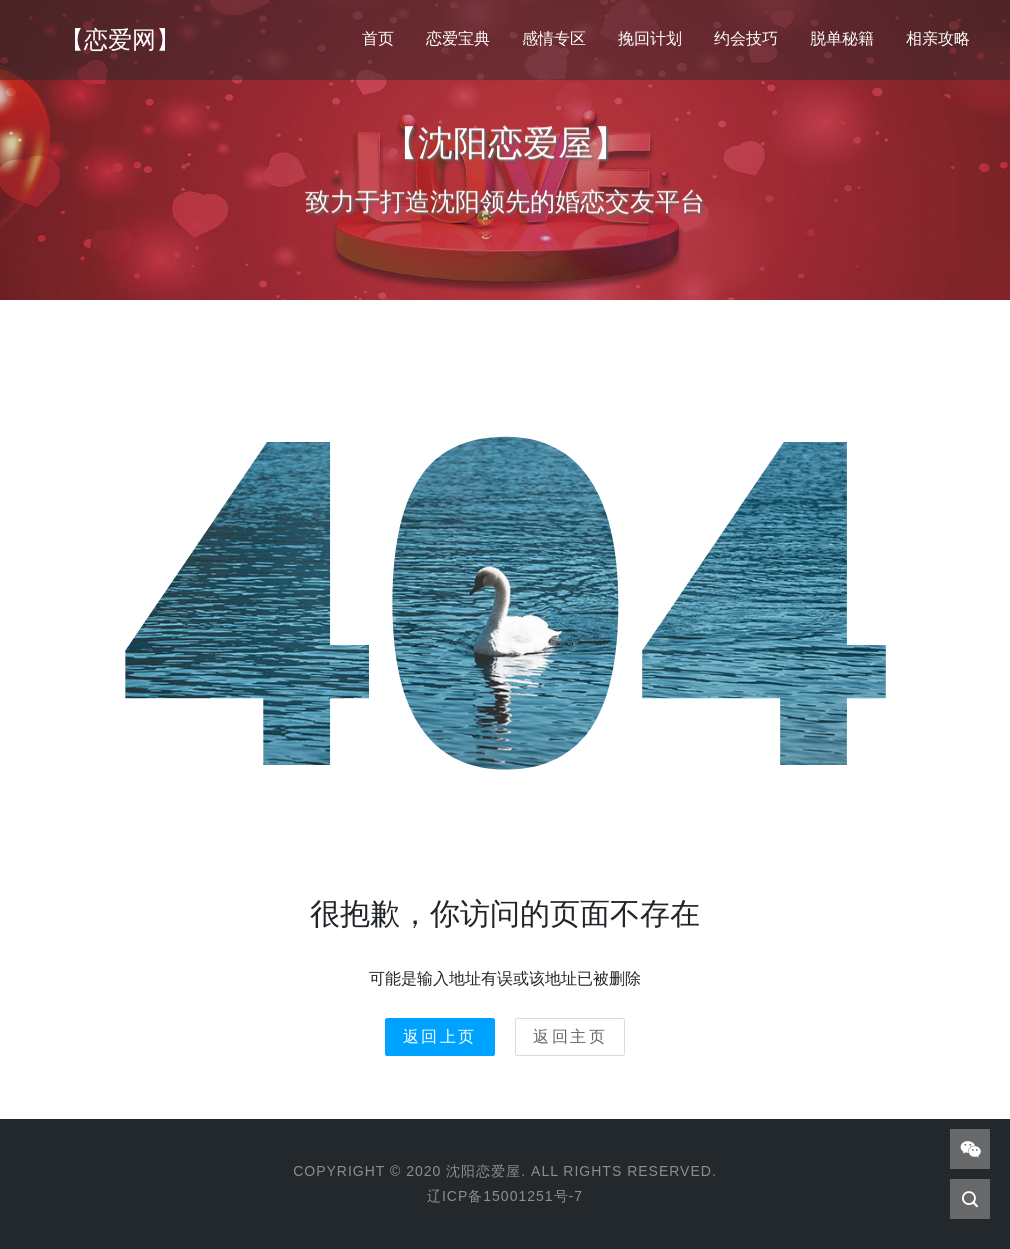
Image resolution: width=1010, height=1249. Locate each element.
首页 (378, 38)
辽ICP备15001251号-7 (505, 1196)
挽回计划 (650, 38)
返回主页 (570, 1036)
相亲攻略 (938, 38)
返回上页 (440, 1036)
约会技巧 (746, 38)
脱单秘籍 (842, 38)
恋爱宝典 (458, 38)
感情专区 (554, 38)
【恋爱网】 (120, 39)
